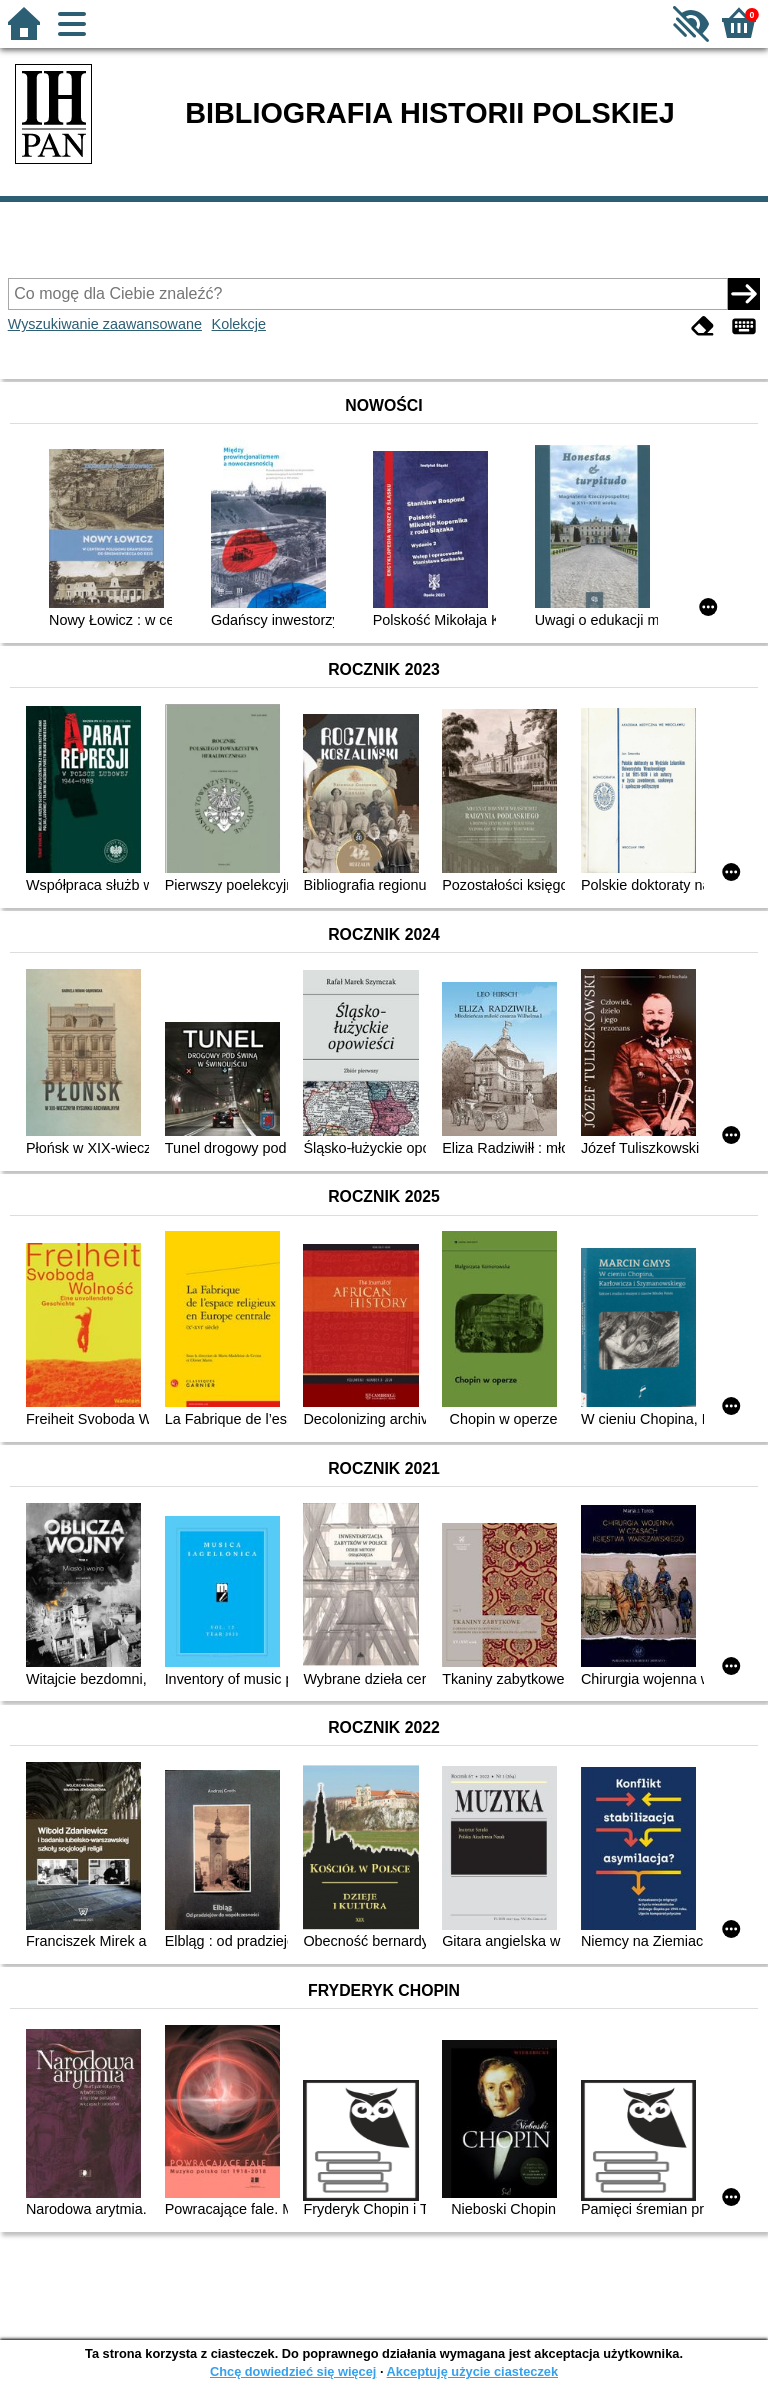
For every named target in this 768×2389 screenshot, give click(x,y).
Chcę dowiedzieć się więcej (293, 2371)
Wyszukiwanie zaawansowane (105, 324)
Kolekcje (239, 324)
